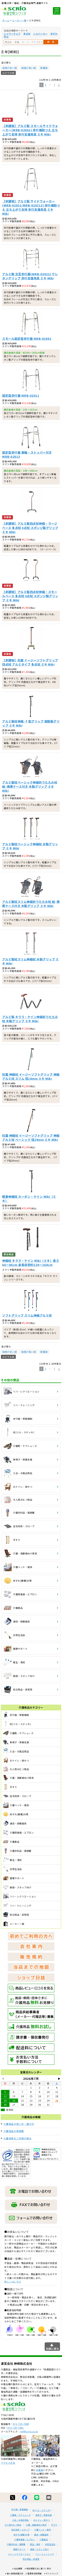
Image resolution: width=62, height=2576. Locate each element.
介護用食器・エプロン (24, 2539)
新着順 (44, 68)
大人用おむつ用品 (13, 2525)
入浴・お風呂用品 (20, 2520)
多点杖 (27, 33)
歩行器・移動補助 (19, 2509)
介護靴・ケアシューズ (20, 2515)
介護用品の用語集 (13, 2131)
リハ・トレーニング (44, 2554)
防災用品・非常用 (31, 2559)
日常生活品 (50, 2544)
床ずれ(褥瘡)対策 (22, 2535)
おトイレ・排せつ (41, 2520)
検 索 (50, 41)
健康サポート (19, 2549)
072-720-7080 (21, 2424)
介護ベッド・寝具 (42, 2530)
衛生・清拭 (35, 2544)
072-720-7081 (15, 2427)
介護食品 (44, 2539)
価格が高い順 (28, 68)
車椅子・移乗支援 (43, 2515)
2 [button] (45, 84)
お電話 (39, 2470)
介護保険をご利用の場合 (17, 2138)
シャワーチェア (12, 33)
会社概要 (18, 2568)
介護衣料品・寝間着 (16, 2544)
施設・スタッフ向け (39, 2549)
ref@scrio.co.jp (29, 2431)
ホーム (5, 20)
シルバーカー (40, 33)
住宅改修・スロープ (20, 2530)
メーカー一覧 (19, 20)
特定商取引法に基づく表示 (38, 2568)
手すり (54, 2525)
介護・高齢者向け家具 (36, 2525)
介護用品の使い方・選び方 (18, 2123)
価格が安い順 (9, 68)
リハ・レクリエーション (19, 2554)
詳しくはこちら (12, 2281)
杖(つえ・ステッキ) (42, 2510)
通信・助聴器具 (41, 2535)
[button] (59, 85)
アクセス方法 (8, 2462)
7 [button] (54, 84)
